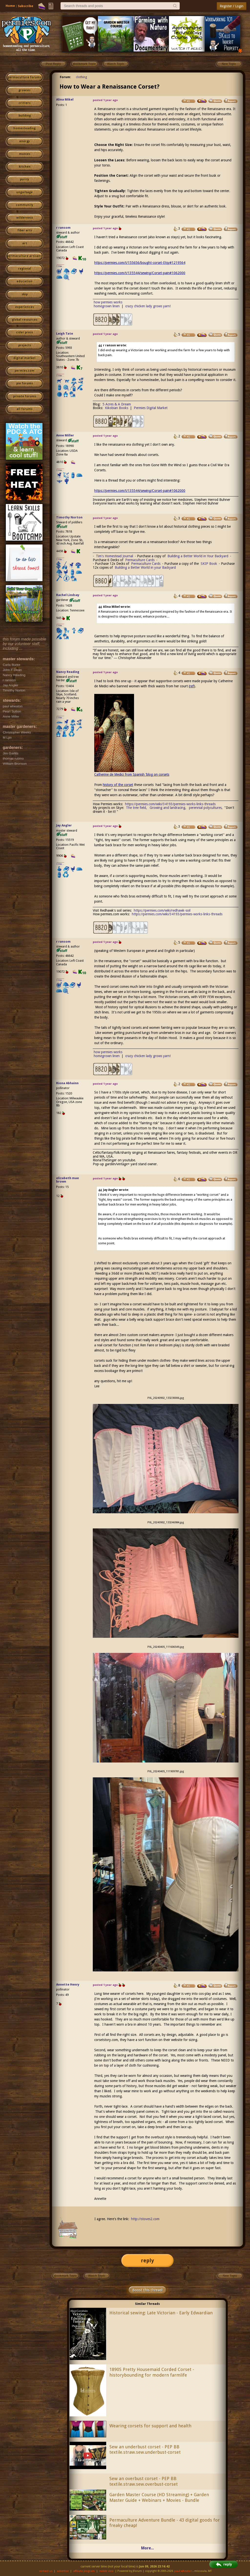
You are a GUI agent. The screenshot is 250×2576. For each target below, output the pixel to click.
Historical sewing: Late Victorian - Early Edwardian (161, 2312)
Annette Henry (67, 1984)
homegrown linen (107, 306)
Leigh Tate (64, 333)
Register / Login (231, 6)
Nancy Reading (67, 672)
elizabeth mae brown (67, 1180)
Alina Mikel (64, 99)
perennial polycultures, (206, 808)
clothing (81, 77)
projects (24, 345)
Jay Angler (64, 825)
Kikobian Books (116, 408)
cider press (24, 332)
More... (147, 2548)
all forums (24, 409)
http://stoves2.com (145, 2219)
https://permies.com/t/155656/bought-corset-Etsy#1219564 (139, 263)
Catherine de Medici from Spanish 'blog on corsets (131, 774)
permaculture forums (24, 77)
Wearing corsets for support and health (150, 2425)
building (25, 115)
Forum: (65, 77)
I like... (60, 266)
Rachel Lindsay (67, 595)
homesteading (24, 128)
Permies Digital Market (150, 408)
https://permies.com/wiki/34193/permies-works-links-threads (170, 804)
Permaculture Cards (140, 560)
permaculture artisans (24, 256)
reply (147, 2260)
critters (25, 103)
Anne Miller (65, 435)
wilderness (24, 217)
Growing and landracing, (168, 808)
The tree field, (136, 808)
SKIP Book (209, 564)
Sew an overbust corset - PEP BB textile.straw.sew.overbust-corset (143, 2481)
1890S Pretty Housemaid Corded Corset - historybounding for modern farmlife (151, 2372)
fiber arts (24, 230)
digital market (24, 358)
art (24, 243)
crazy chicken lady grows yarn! (148, 306)
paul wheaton (183, 2571)
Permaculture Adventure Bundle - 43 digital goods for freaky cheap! (164, 2522)
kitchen (25, 166)
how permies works (108, 302)
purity (24, 179)
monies (24, 154)
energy (24, 141)
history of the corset (118, 785)
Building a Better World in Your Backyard (197, 556)
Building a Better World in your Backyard (145, 567)
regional (24, 268)
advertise (63, 2571)
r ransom (63, 227)
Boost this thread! (147, 2290)
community (24, 205)
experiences (24, 307)
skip (25, 294)
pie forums (24, 383)
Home (10, 6)
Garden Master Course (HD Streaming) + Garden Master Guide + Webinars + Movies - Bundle (159, 2497)
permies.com (24, 370)
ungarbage (24, 192)
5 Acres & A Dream (117, 404)
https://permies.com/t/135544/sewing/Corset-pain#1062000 (139, 273)
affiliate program (84, 2571)
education (24, 281)
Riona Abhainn (67, 1083)
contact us (45, 2571)
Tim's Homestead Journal (114, 556)
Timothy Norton (69, 517)
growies (25, 90)
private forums (24, 396)
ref (192, 686)
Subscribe (25, 6)
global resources (24, 319)
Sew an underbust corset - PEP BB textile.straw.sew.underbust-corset (145, 2449)
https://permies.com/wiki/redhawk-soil (162, 910)
